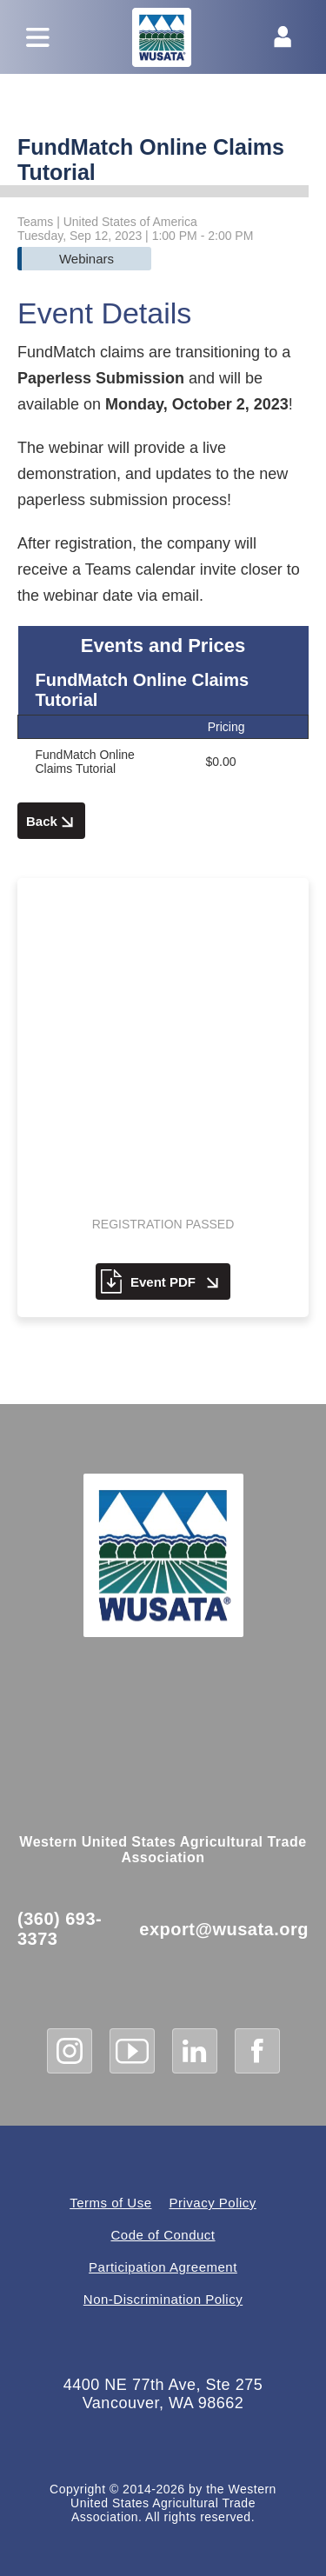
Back (51, 822)
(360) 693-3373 (59, 1928)
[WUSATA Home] (163, 1555)
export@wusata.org (224, 1929)
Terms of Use (110, 2202)
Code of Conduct (162, 2234)
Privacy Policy (213, 2202)
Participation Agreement (163, 2267)
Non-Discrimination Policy (163, 2299)
